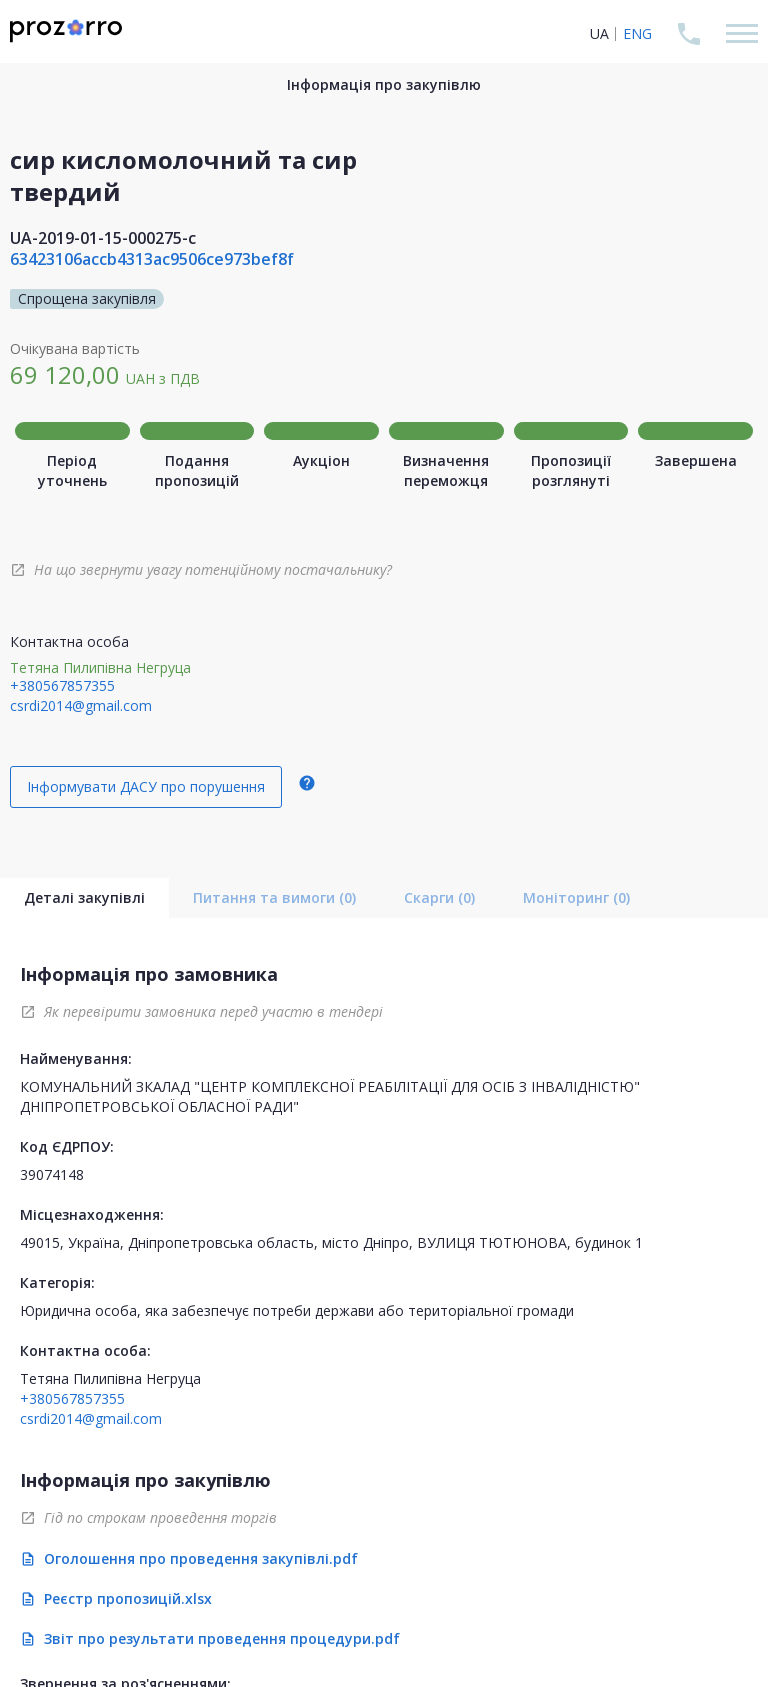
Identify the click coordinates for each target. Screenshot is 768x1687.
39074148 (52, 1174)
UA (599, 33)
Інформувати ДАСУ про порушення (146, 786)
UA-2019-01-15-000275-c (103, 238)
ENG (637, 33)
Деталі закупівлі (84, 897)
